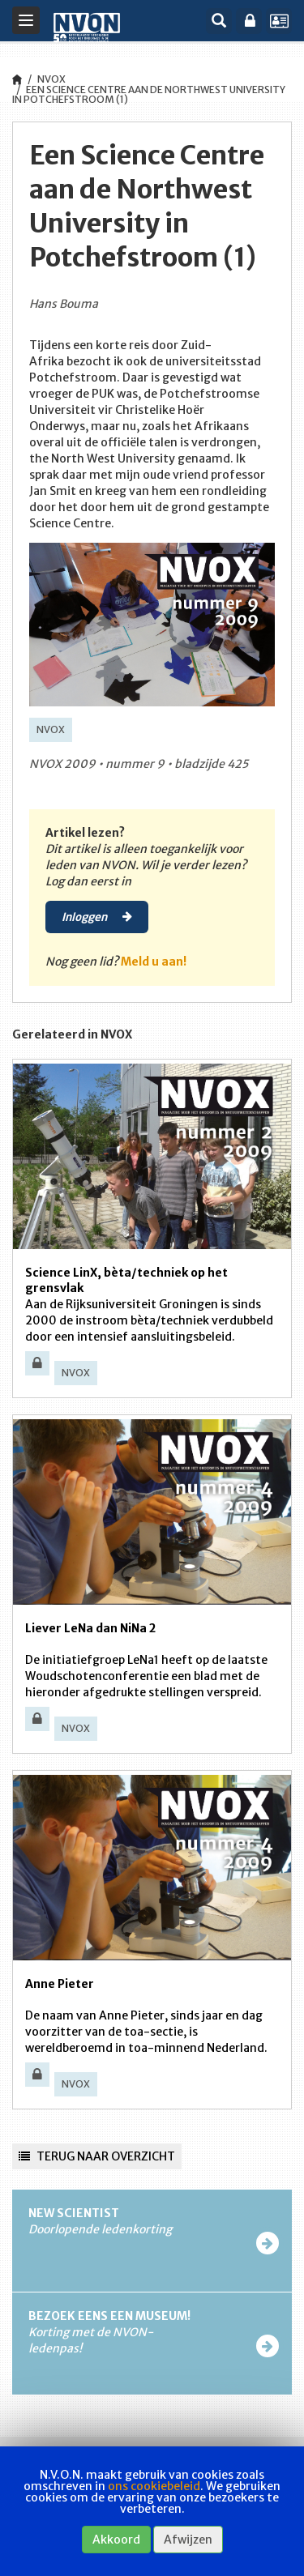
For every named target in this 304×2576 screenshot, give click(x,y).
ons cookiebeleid (154, 2486)
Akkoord (116, 2539)
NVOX (51, 79)
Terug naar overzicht (97, 2156)
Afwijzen (188, 2539)
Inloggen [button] (97, 916)
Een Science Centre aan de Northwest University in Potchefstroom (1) (148, 94)
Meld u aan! (153, 961)
